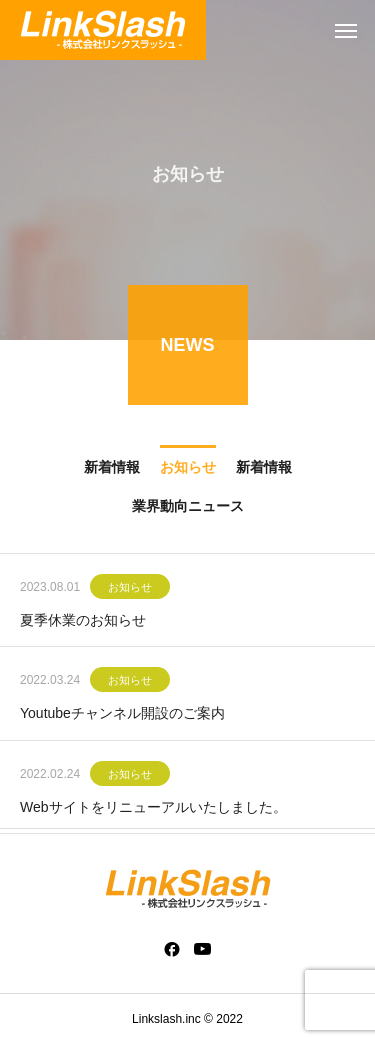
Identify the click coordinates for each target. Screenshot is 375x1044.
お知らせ (130, 589)
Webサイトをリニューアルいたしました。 (153, 808)
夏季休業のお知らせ (83, 622)
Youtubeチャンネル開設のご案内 (122, 715)
